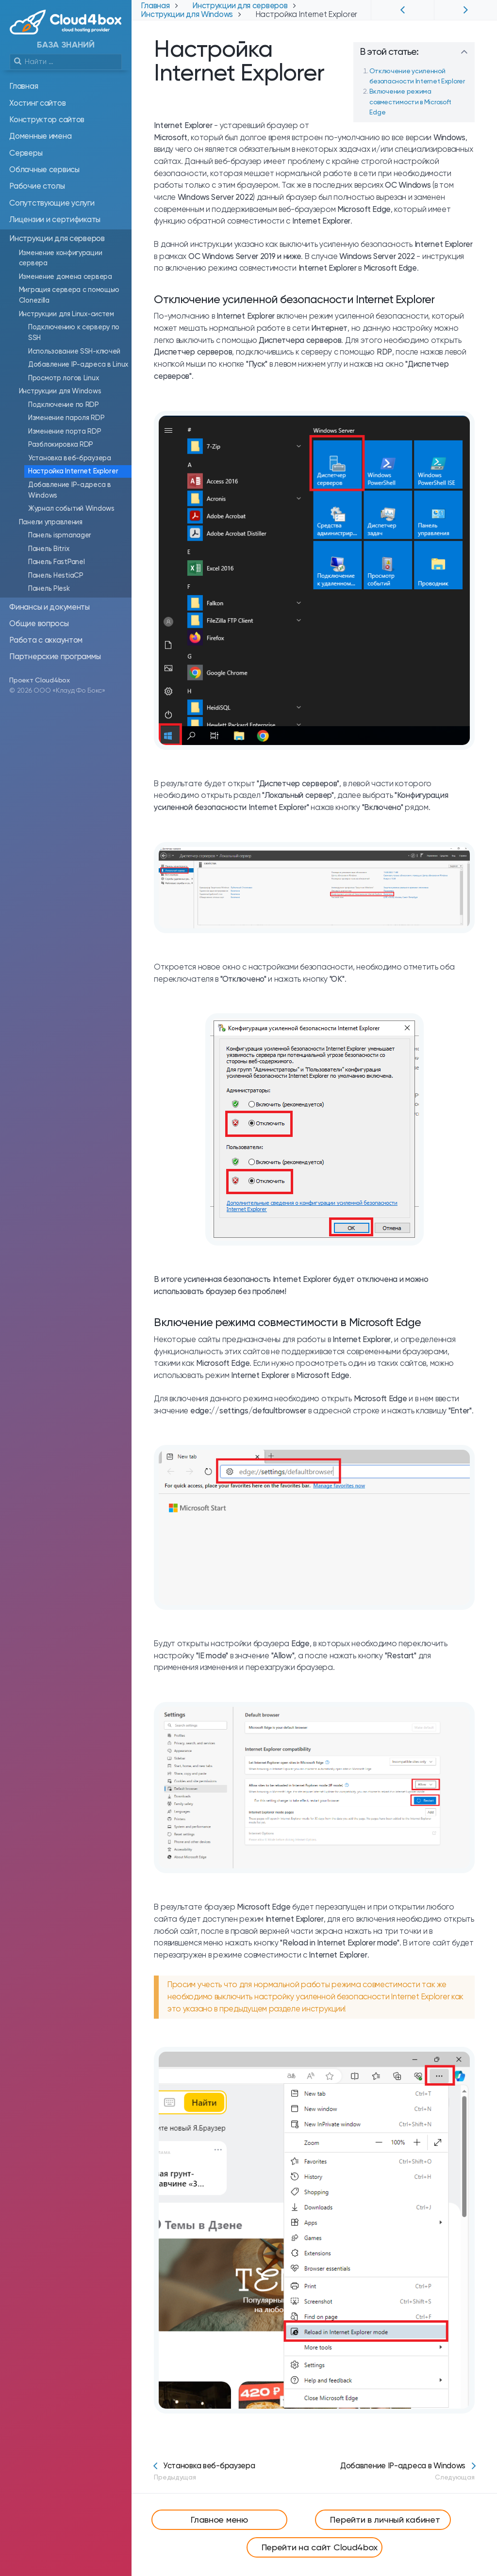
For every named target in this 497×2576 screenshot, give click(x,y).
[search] (65, 61)
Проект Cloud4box (39, 680)
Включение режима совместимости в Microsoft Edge (410, 101)
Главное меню (219, 2519)
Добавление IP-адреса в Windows (407, 2471)
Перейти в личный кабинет (385, 2519)
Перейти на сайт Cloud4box (320, 2547)
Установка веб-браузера (204, 2471)
